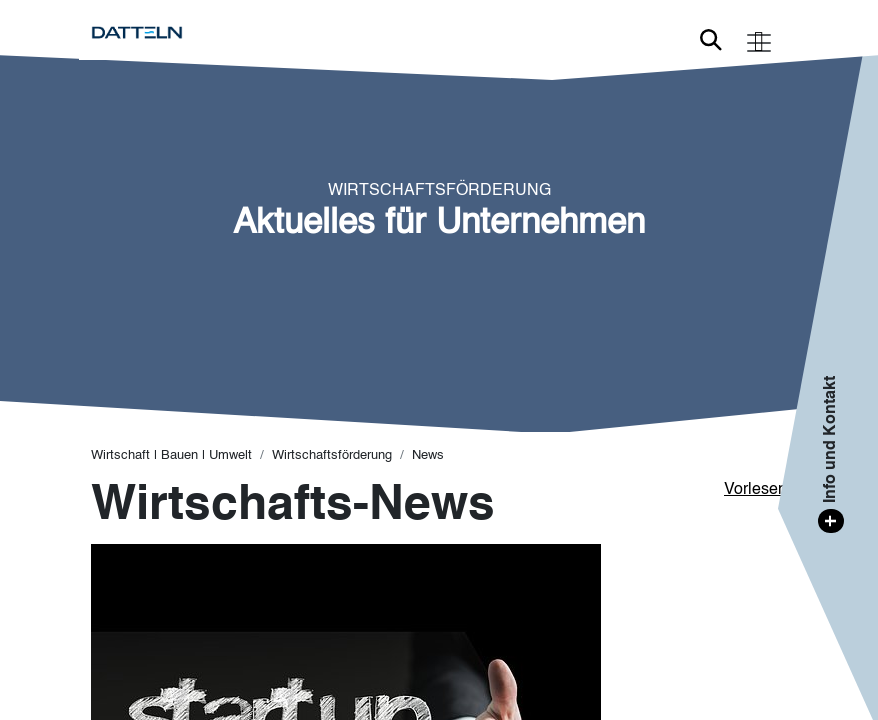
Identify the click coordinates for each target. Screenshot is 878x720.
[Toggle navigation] (759, 40)
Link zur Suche (711, 40)
